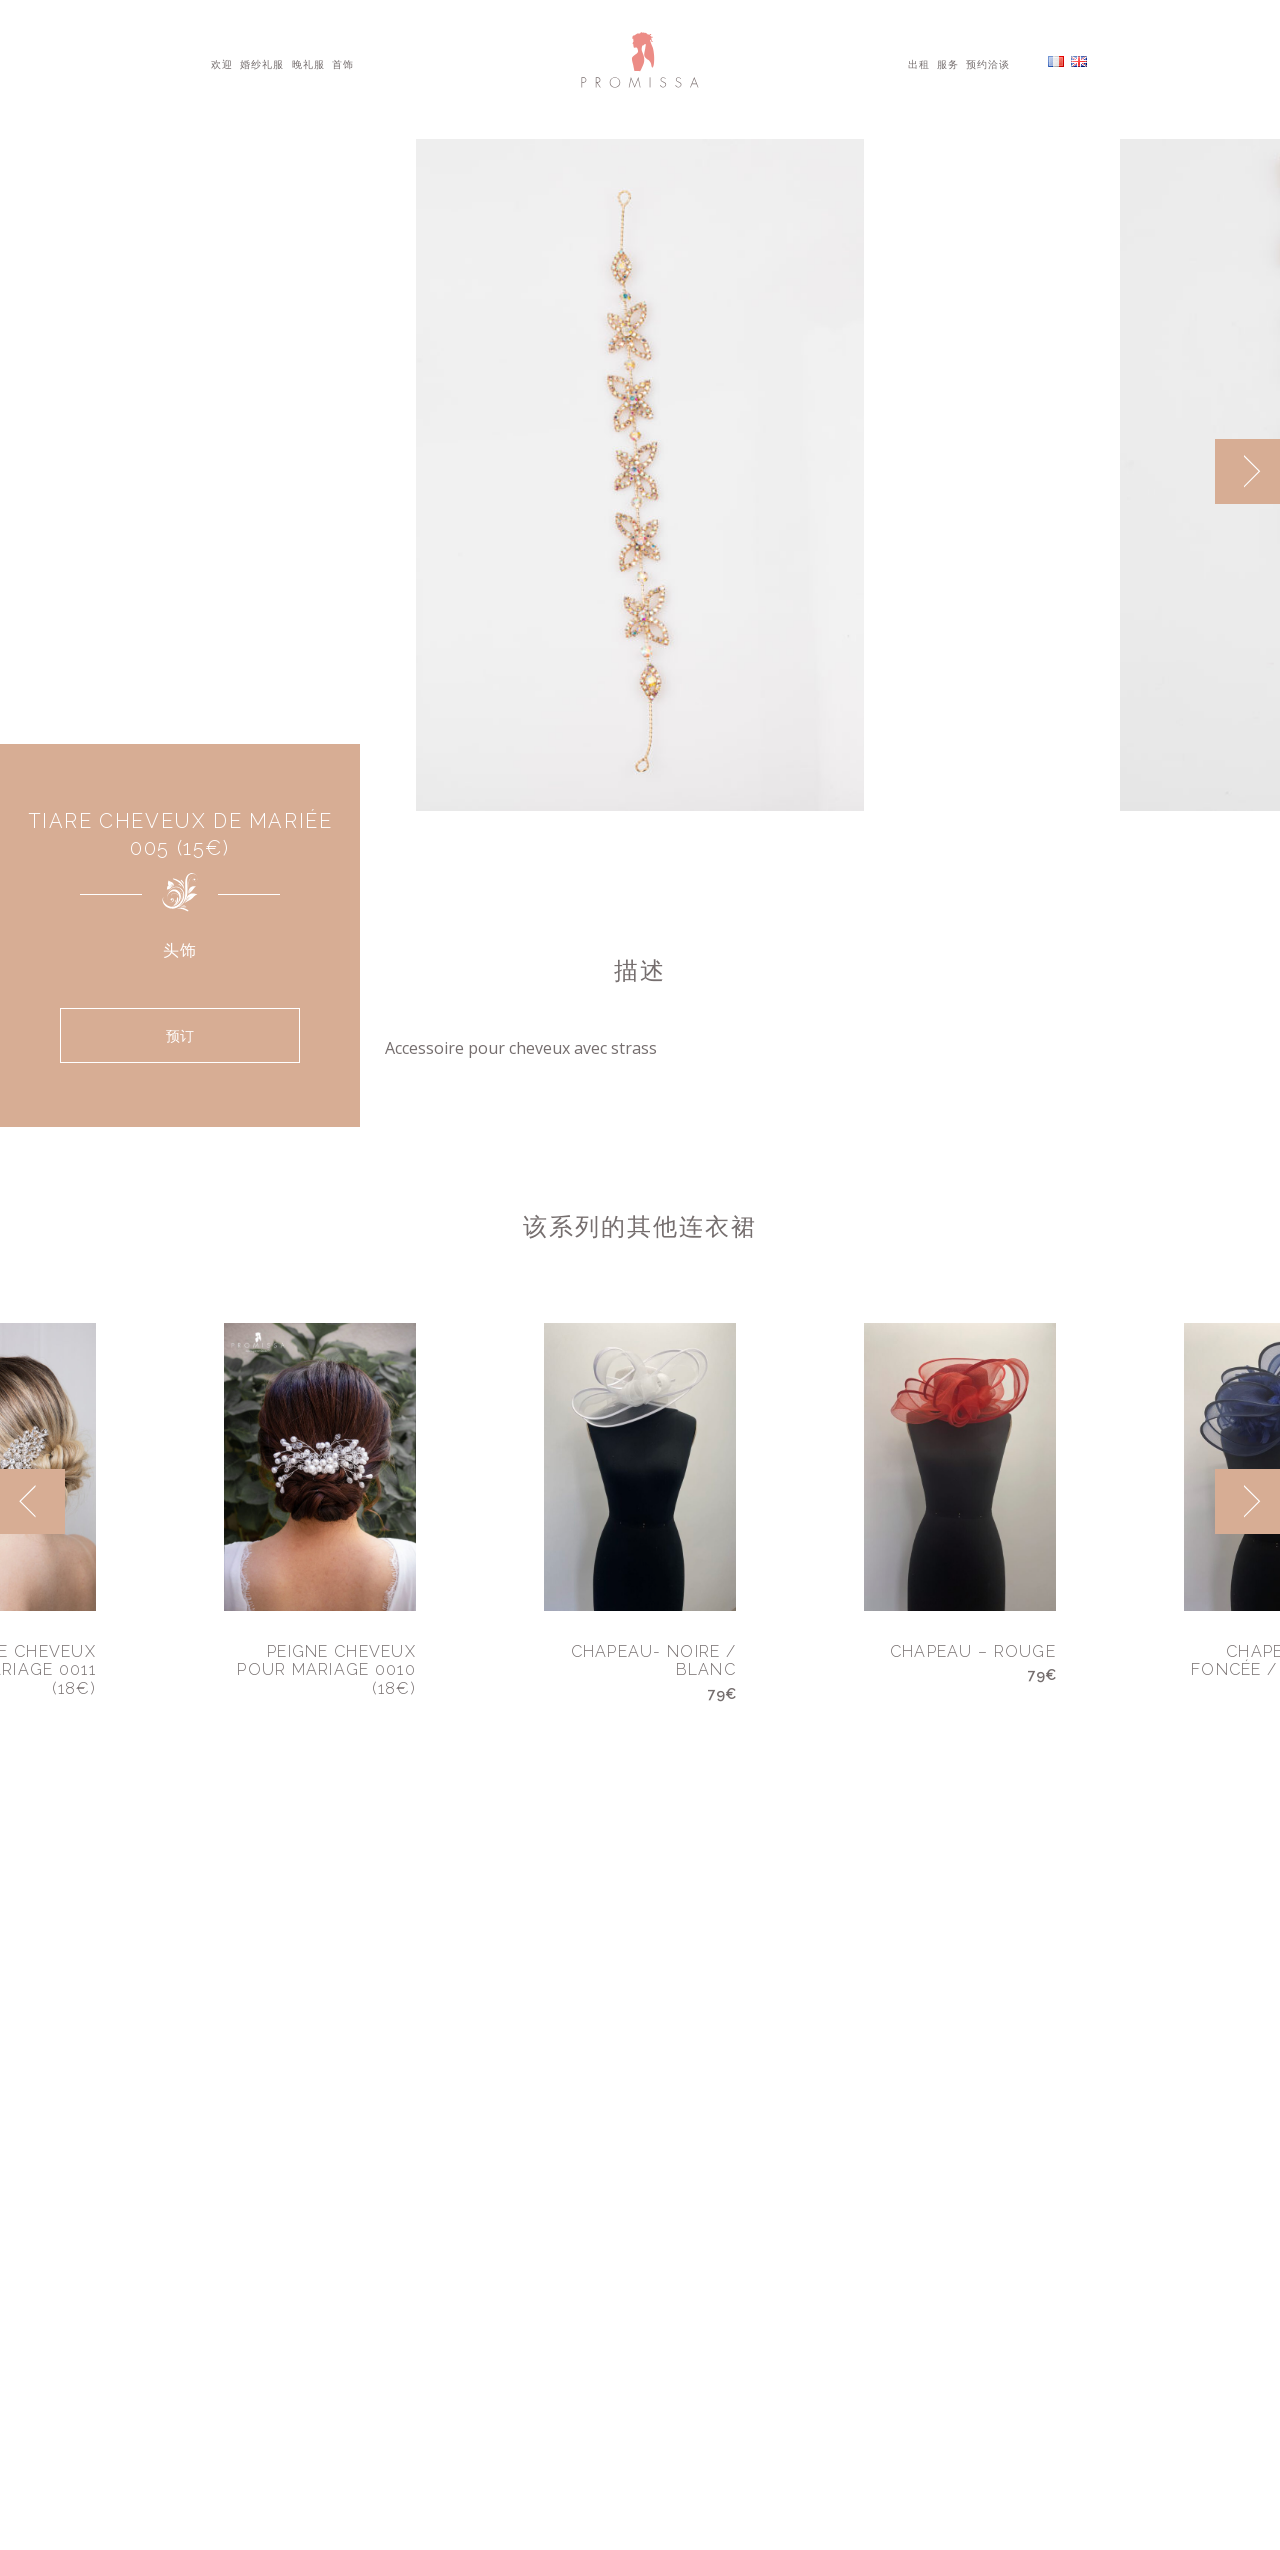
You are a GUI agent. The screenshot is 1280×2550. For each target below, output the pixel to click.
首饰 (343, 63)
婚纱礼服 (262, 63)
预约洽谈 (988, 63)
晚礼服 (308, 63)
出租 (919, 63)
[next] (1247, 471)
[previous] (32, 1501)
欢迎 (222, 63)
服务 (948, 63)
